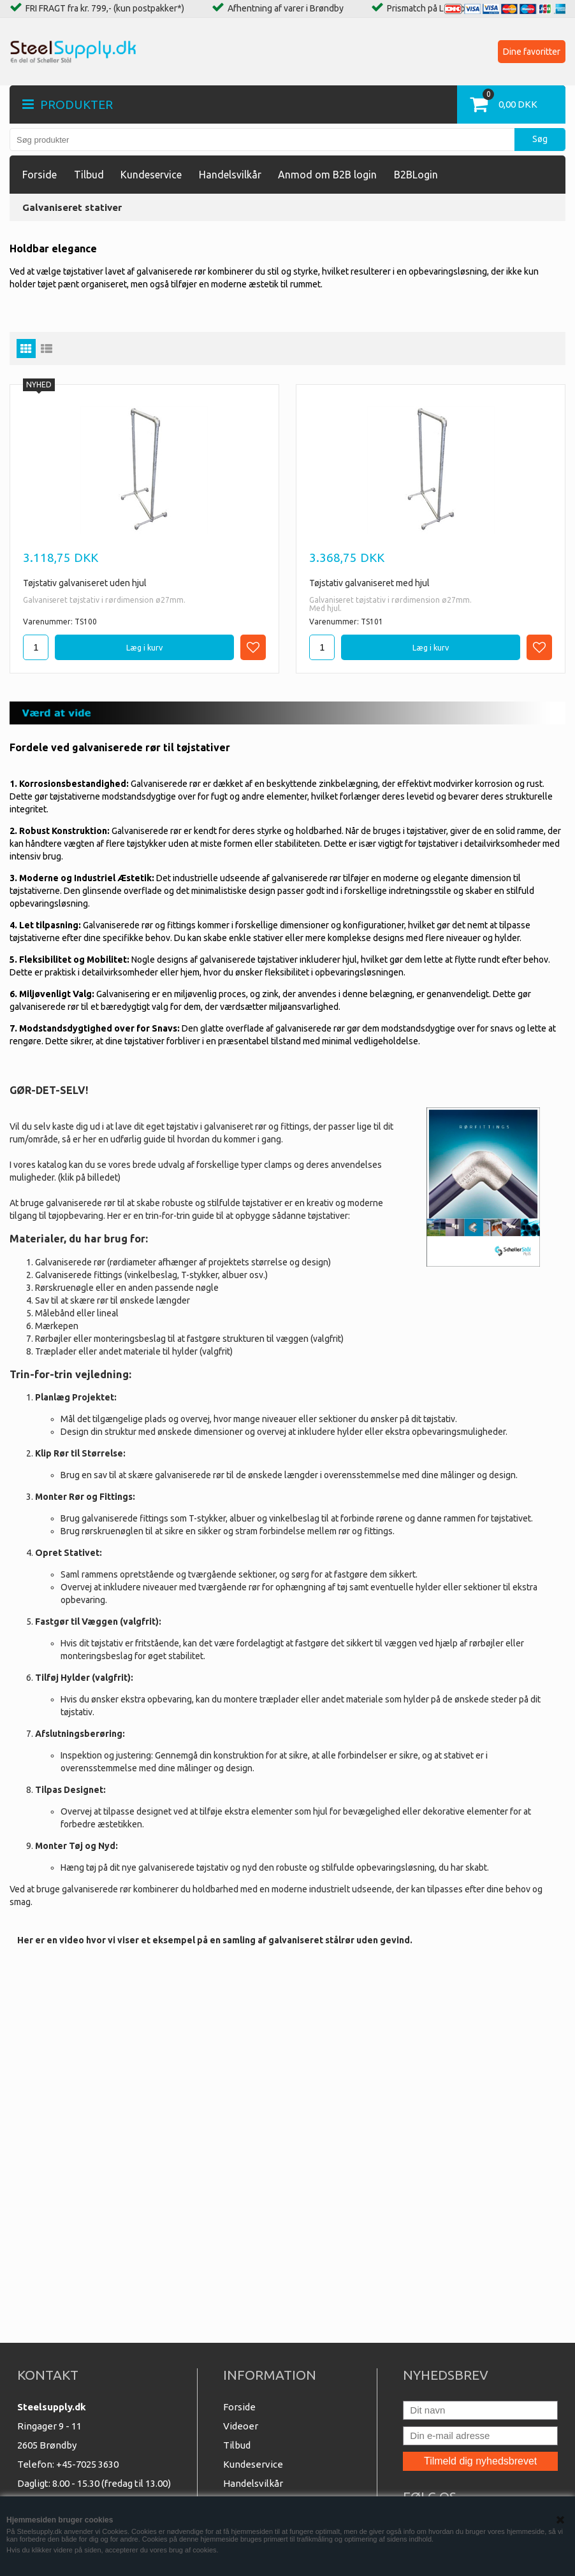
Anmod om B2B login (327, 174)
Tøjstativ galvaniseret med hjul (369, 583)
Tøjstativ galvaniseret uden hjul (85, 583)
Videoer (240, 2426)
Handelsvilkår (230, 174)
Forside (39, 174)
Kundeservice (151, 174)
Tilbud (89, 174)
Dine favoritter (531, 52)
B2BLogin (416, 174)
